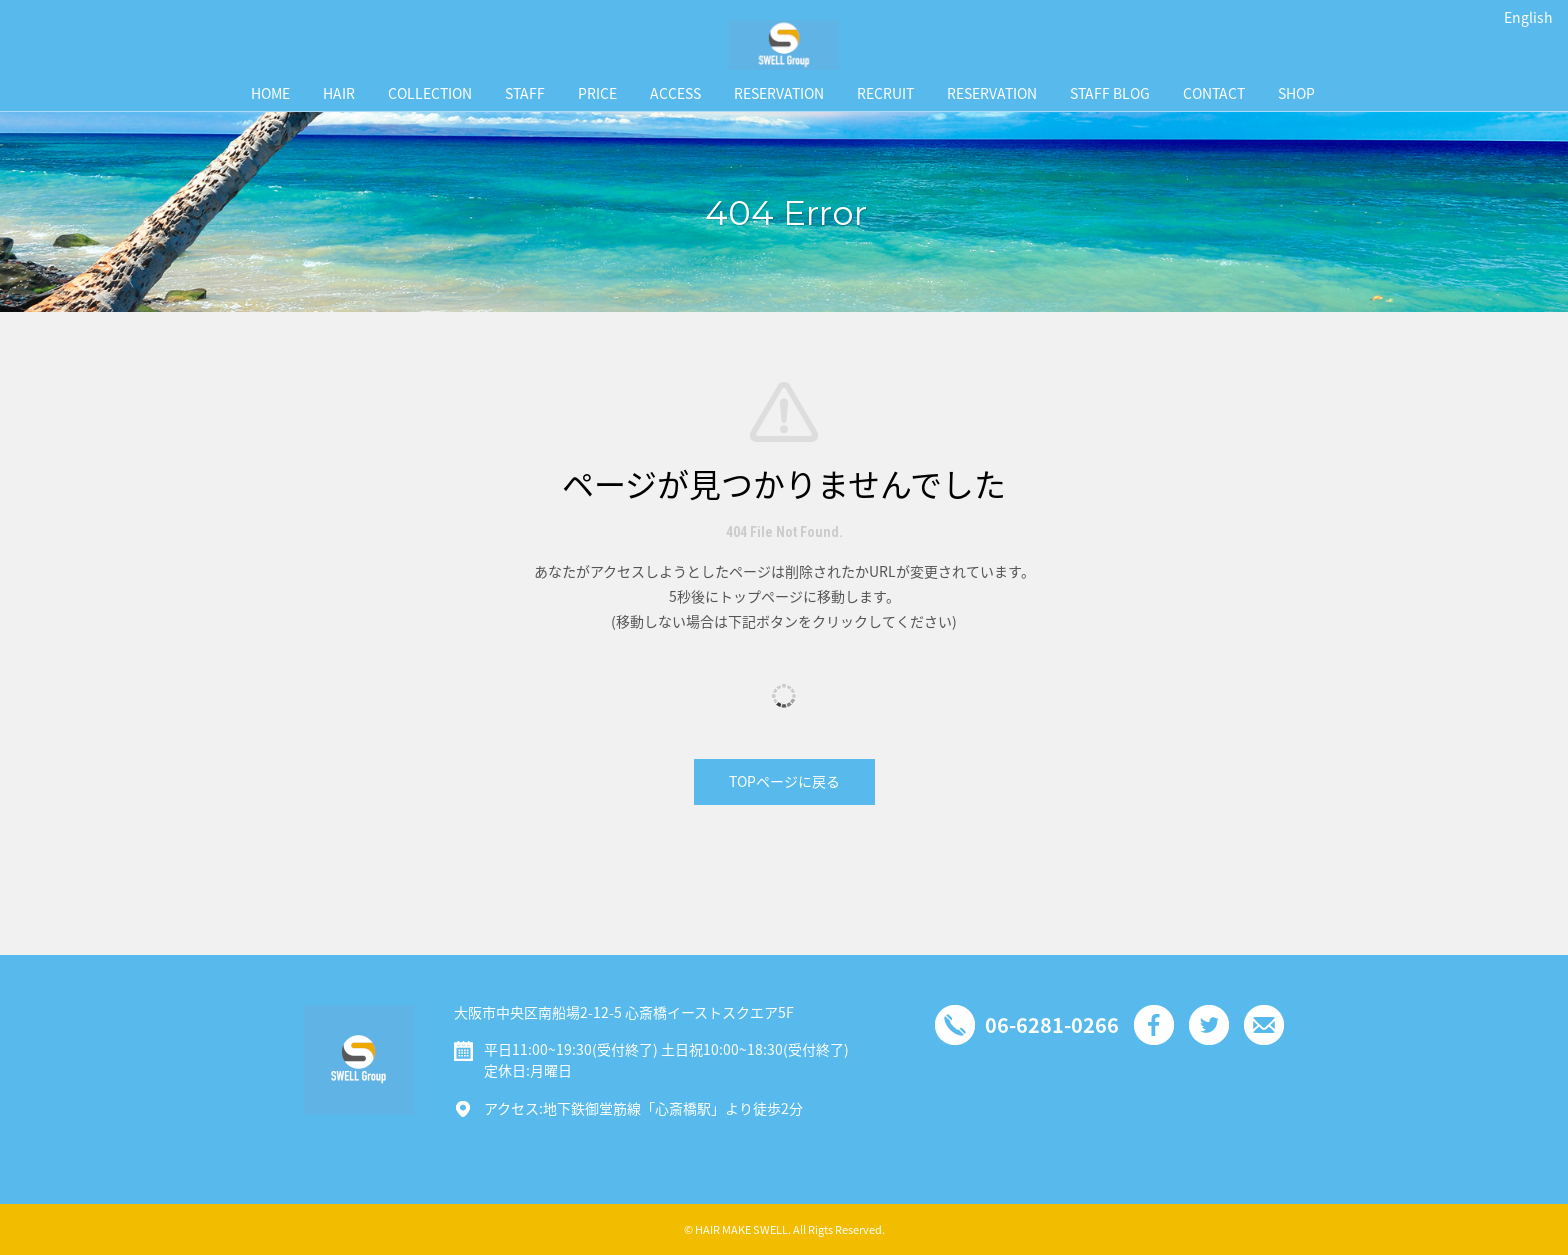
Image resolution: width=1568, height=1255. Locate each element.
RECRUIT (885, 93)
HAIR (339, 93)
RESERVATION (779, 93)
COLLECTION (430, 93)
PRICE (597, 93)
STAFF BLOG (1110, 93)
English (1528, 17)
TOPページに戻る (784, 781)
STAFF (525, 93)
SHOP (1296, 93)
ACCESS (675, 93)
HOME (270, 93)
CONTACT (1214, 93)
